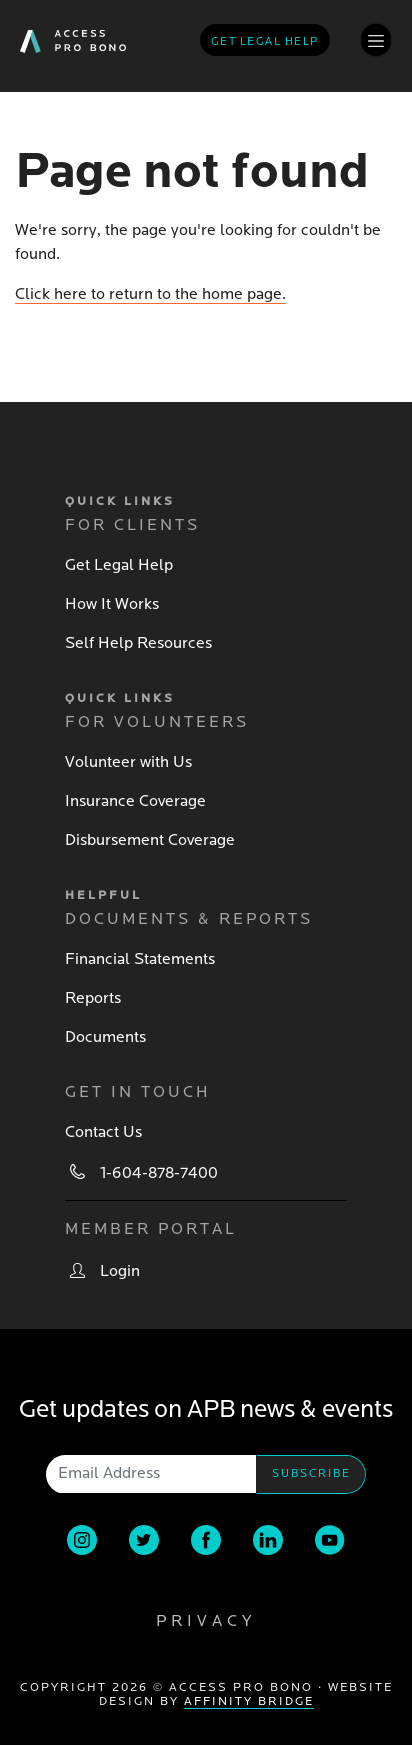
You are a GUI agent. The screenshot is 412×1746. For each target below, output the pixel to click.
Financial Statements (140, 959)
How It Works (112, 604)
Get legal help (265, 41)
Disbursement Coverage (150, 840)
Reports (93, 998)
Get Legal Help (119, 565)
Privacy (206, 1621)
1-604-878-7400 (159, 1173)
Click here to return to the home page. (150, 294)
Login (120, 1271)
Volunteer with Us (128, 762)
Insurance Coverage (135, 801)
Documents (105, 1037)
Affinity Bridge (249, 1701)
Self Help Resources (138, 643)
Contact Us (103, 1132)
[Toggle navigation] (376, 39)
